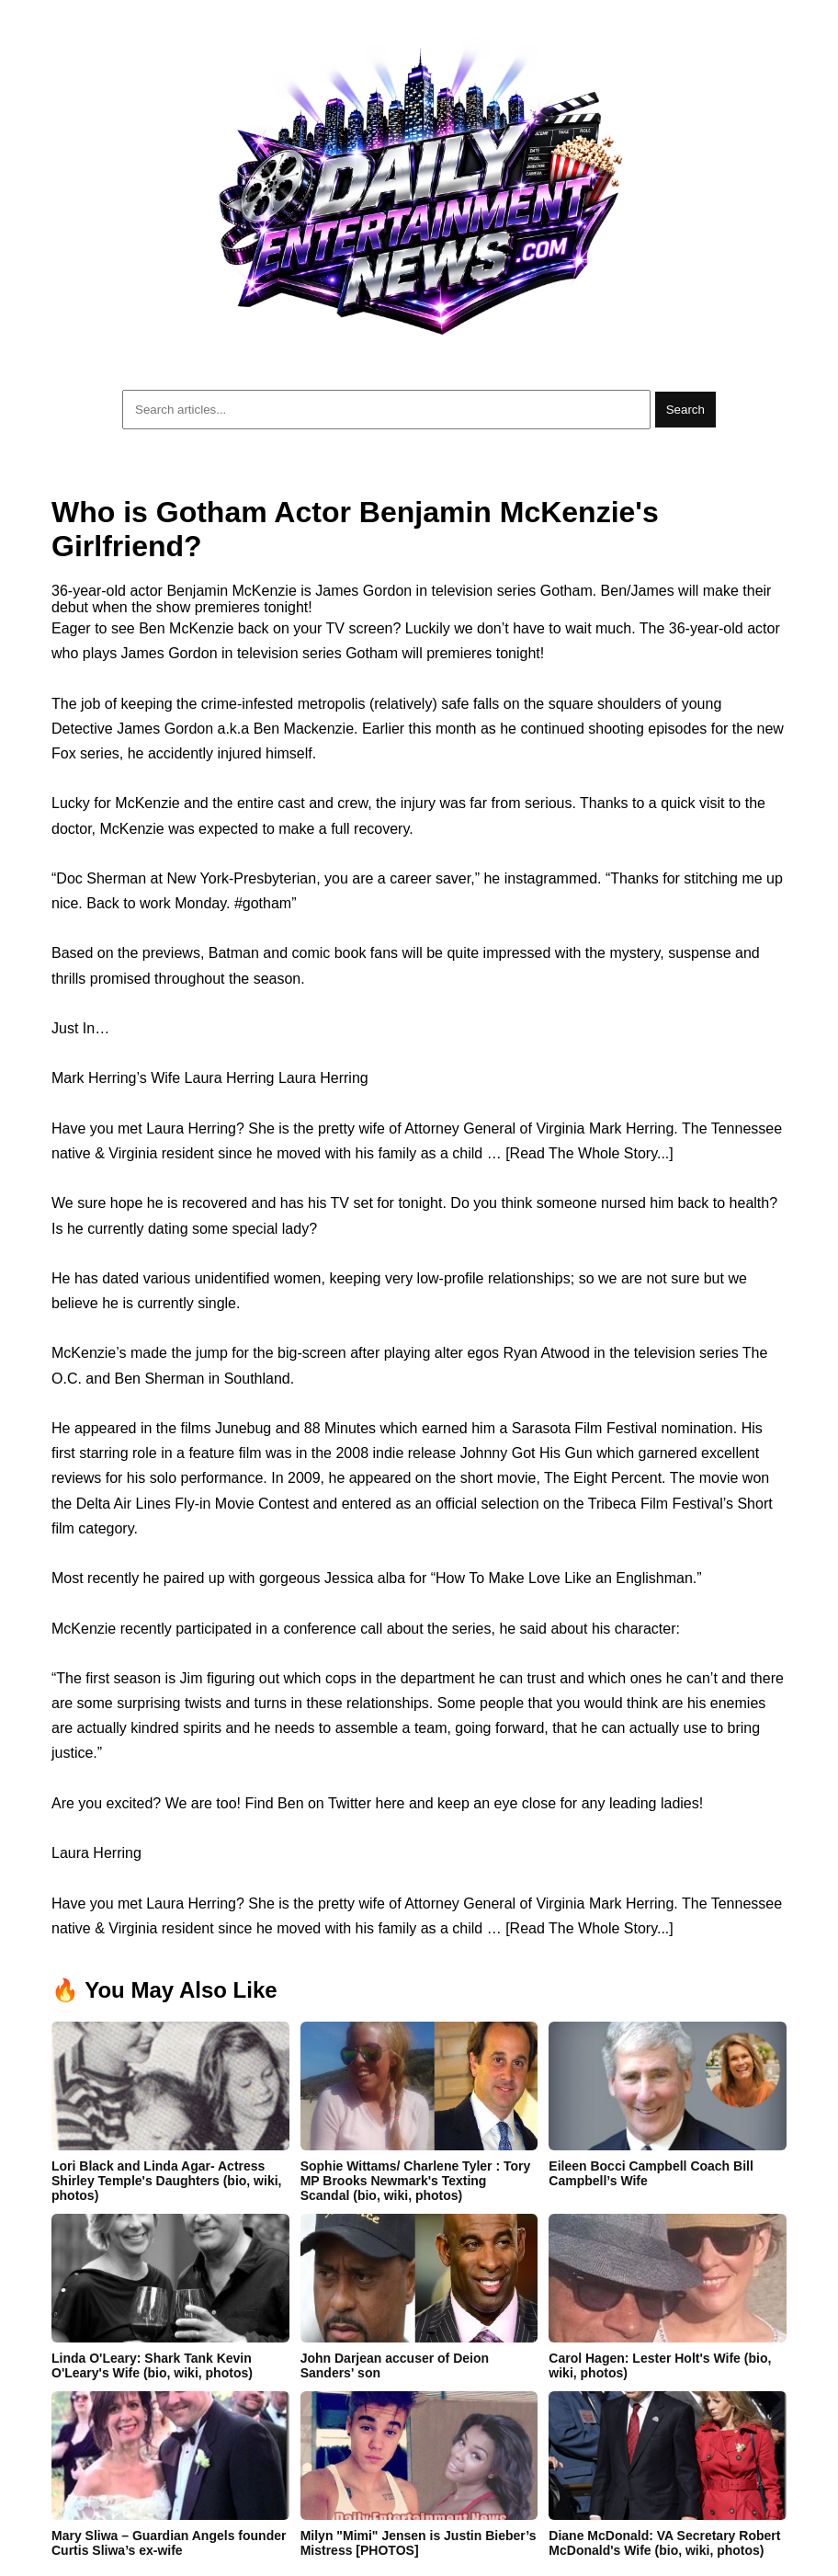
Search (685, 409)
